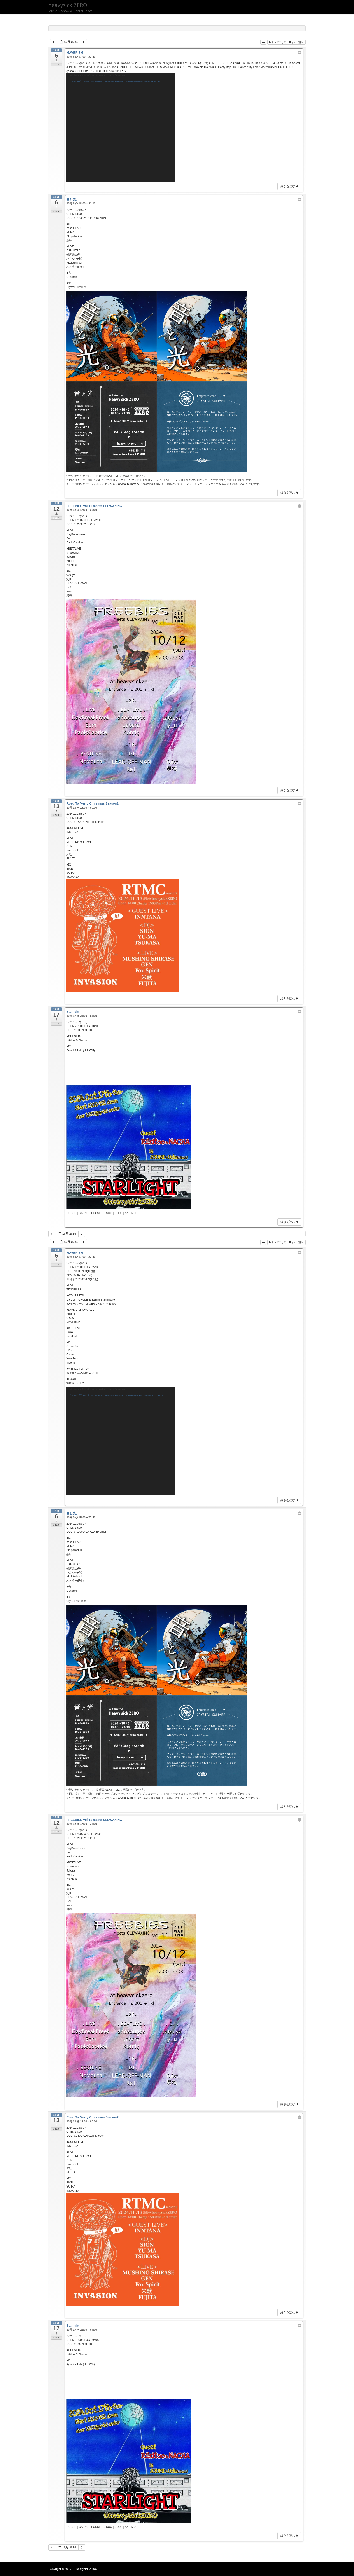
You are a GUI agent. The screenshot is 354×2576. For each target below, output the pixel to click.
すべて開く (297, 42)
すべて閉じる (278, 42)
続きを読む (289, 186)
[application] (120, 127)
